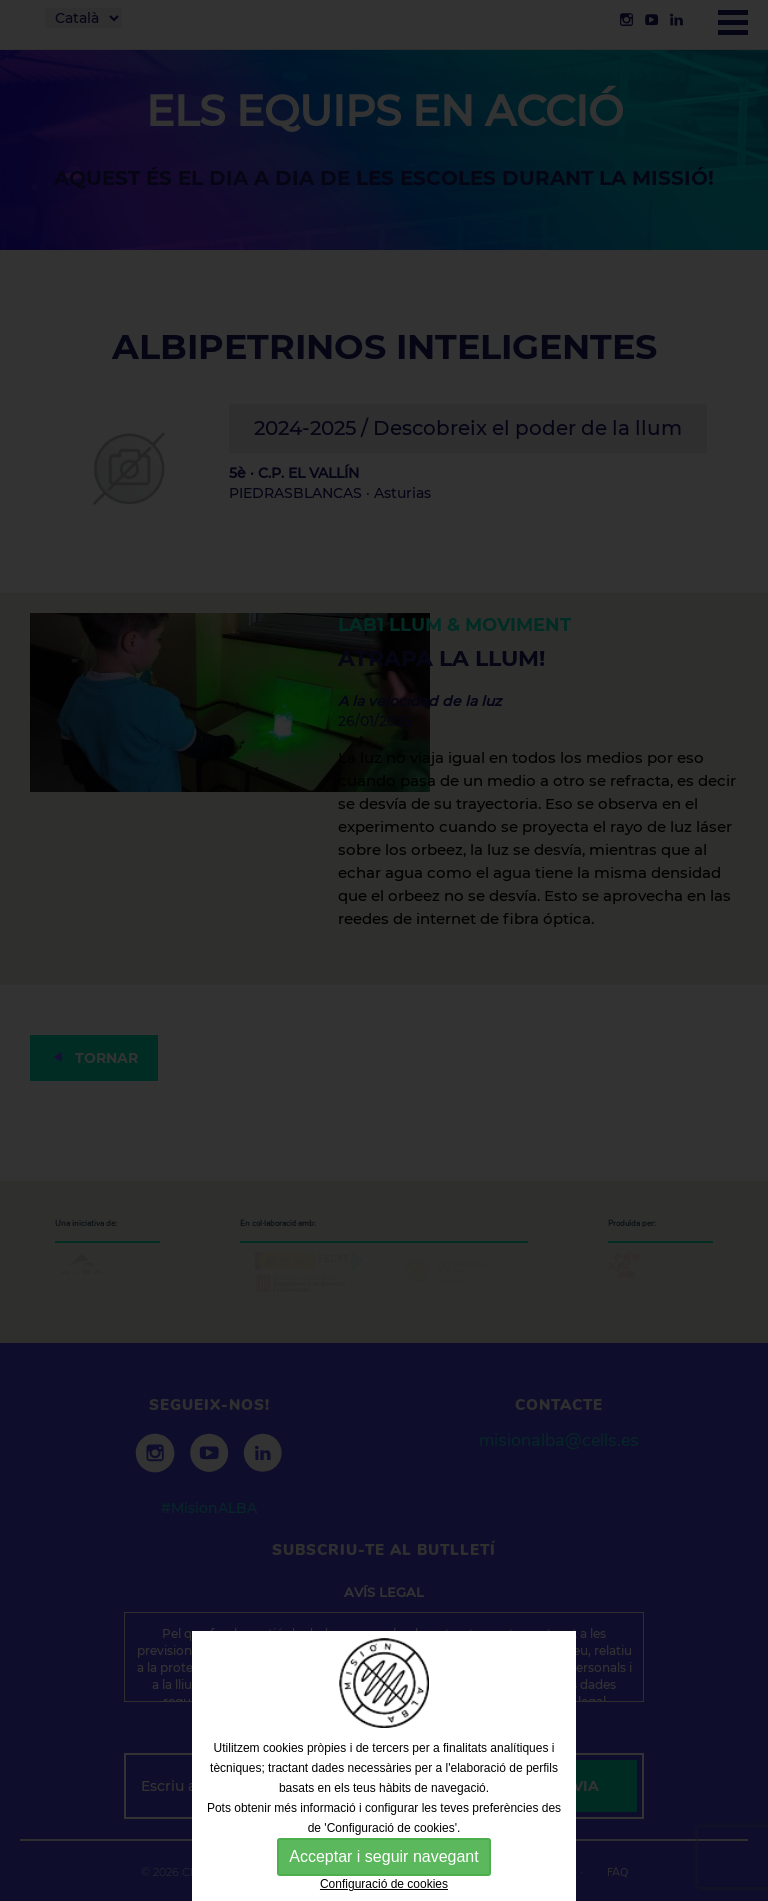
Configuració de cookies (384, 1884)
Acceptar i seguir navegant (383, 1856)
